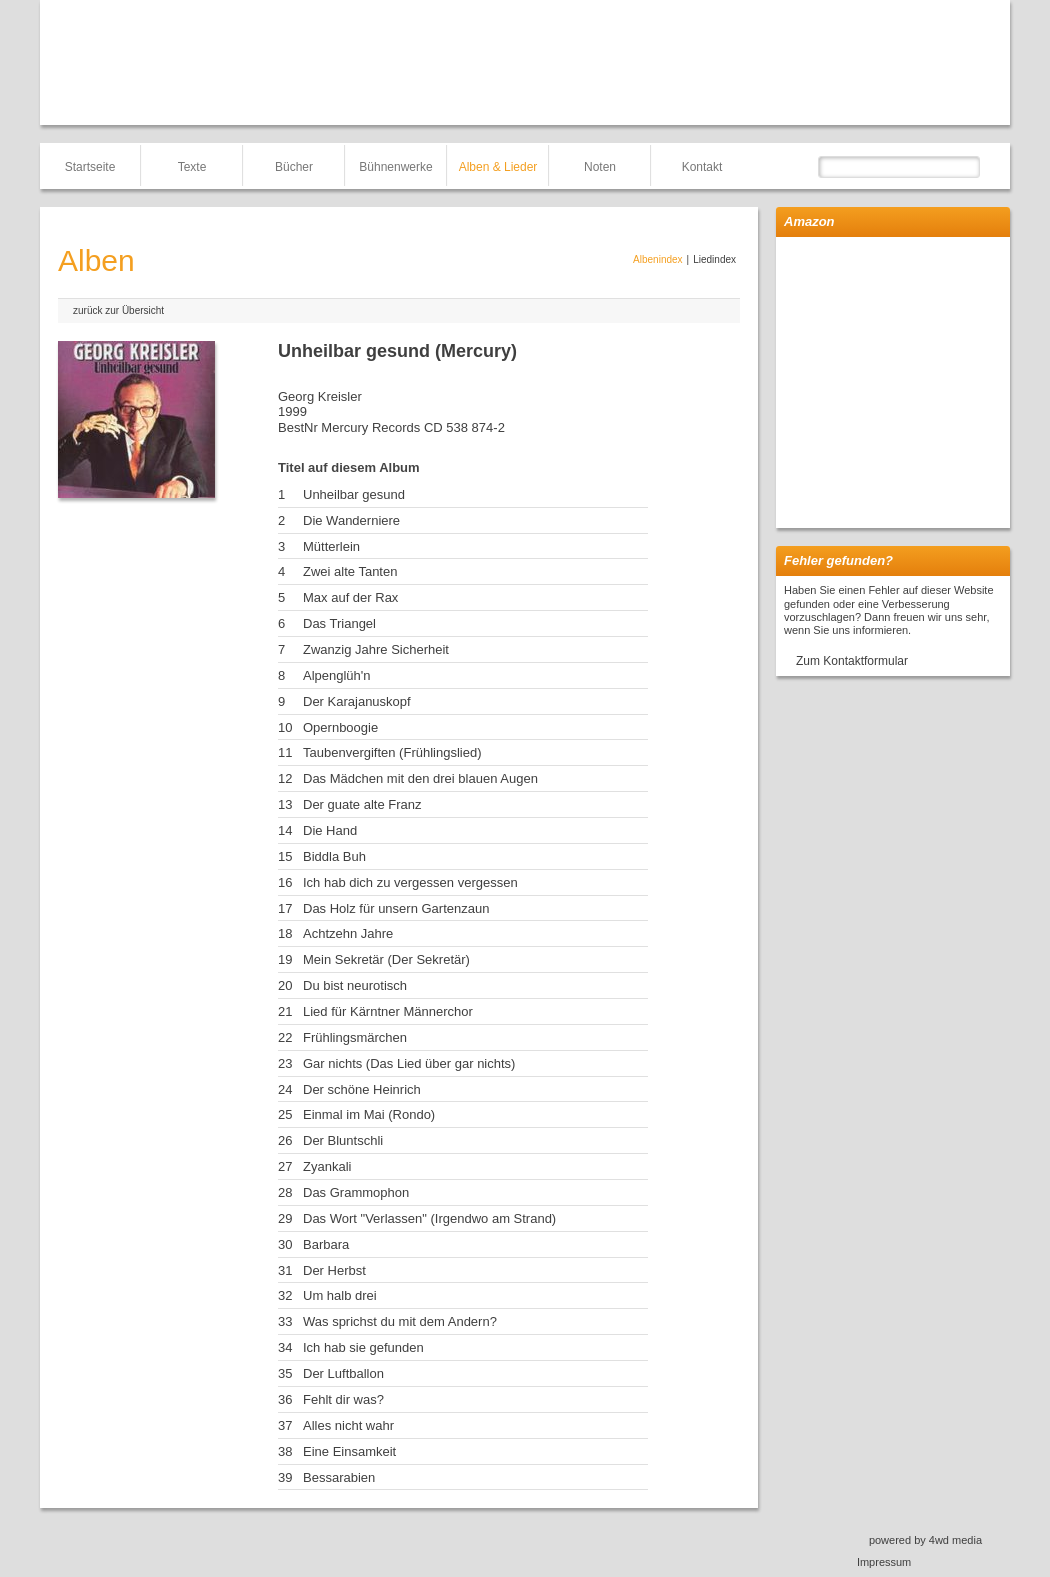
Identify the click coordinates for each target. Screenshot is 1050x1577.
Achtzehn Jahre (348, 933)
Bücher (294, 167)
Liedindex (714, 259)
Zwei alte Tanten (350, 571)
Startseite (90, 167)
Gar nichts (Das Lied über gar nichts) (409, 1063)
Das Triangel (339, 623)
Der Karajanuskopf (357, 701)
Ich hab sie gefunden (363, 1347)
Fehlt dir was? (343, 1399)
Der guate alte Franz (362, 804)
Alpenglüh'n (337, 675)
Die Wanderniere (351, 520)
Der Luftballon (343, 1373)
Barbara (326, 1244)
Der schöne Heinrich (362, 1089)
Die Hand (330, 830)
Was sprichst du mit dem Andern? (400, 1321)
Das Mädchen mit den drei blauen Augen (420, 778)
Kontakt (702, 167)
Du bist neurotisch (355, 985)
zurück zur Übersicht (118, 310)
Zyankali (327, 1166)
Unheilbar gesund (354, 494)
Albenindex (657, 259)
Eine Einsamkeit (349, 1451)
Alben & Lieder (498, 167)
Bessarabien (339, 1477)
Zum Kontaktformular (852, 661)
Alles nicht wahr (348, 1425)
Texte (192, 167)
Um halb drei (340, 1295)
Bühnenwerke (395, 167)
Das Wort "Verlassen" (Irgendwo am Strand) (429, 1218)
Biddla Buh (334, 856)
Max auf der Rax (350, 597)
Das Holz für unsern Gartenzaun (396, 908)
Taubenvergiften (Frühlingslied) (392, 752)
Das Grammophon (356, 1192)
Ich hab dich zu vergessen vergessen (410, 882)
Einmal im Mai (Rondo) (369, 1114)
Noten (600, 167)
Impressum (884, 1562)
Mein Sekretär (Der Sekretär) (386, 959)
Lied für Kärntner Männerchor (388, 1011)
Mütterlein (331, 546)
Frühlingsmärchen (355, 1037)
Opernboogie (340, 727)
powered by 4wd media (925, 1540)
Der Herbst (334, 1270)
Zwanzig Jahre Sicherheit (376, 649)
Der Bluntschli (343, 1140)
